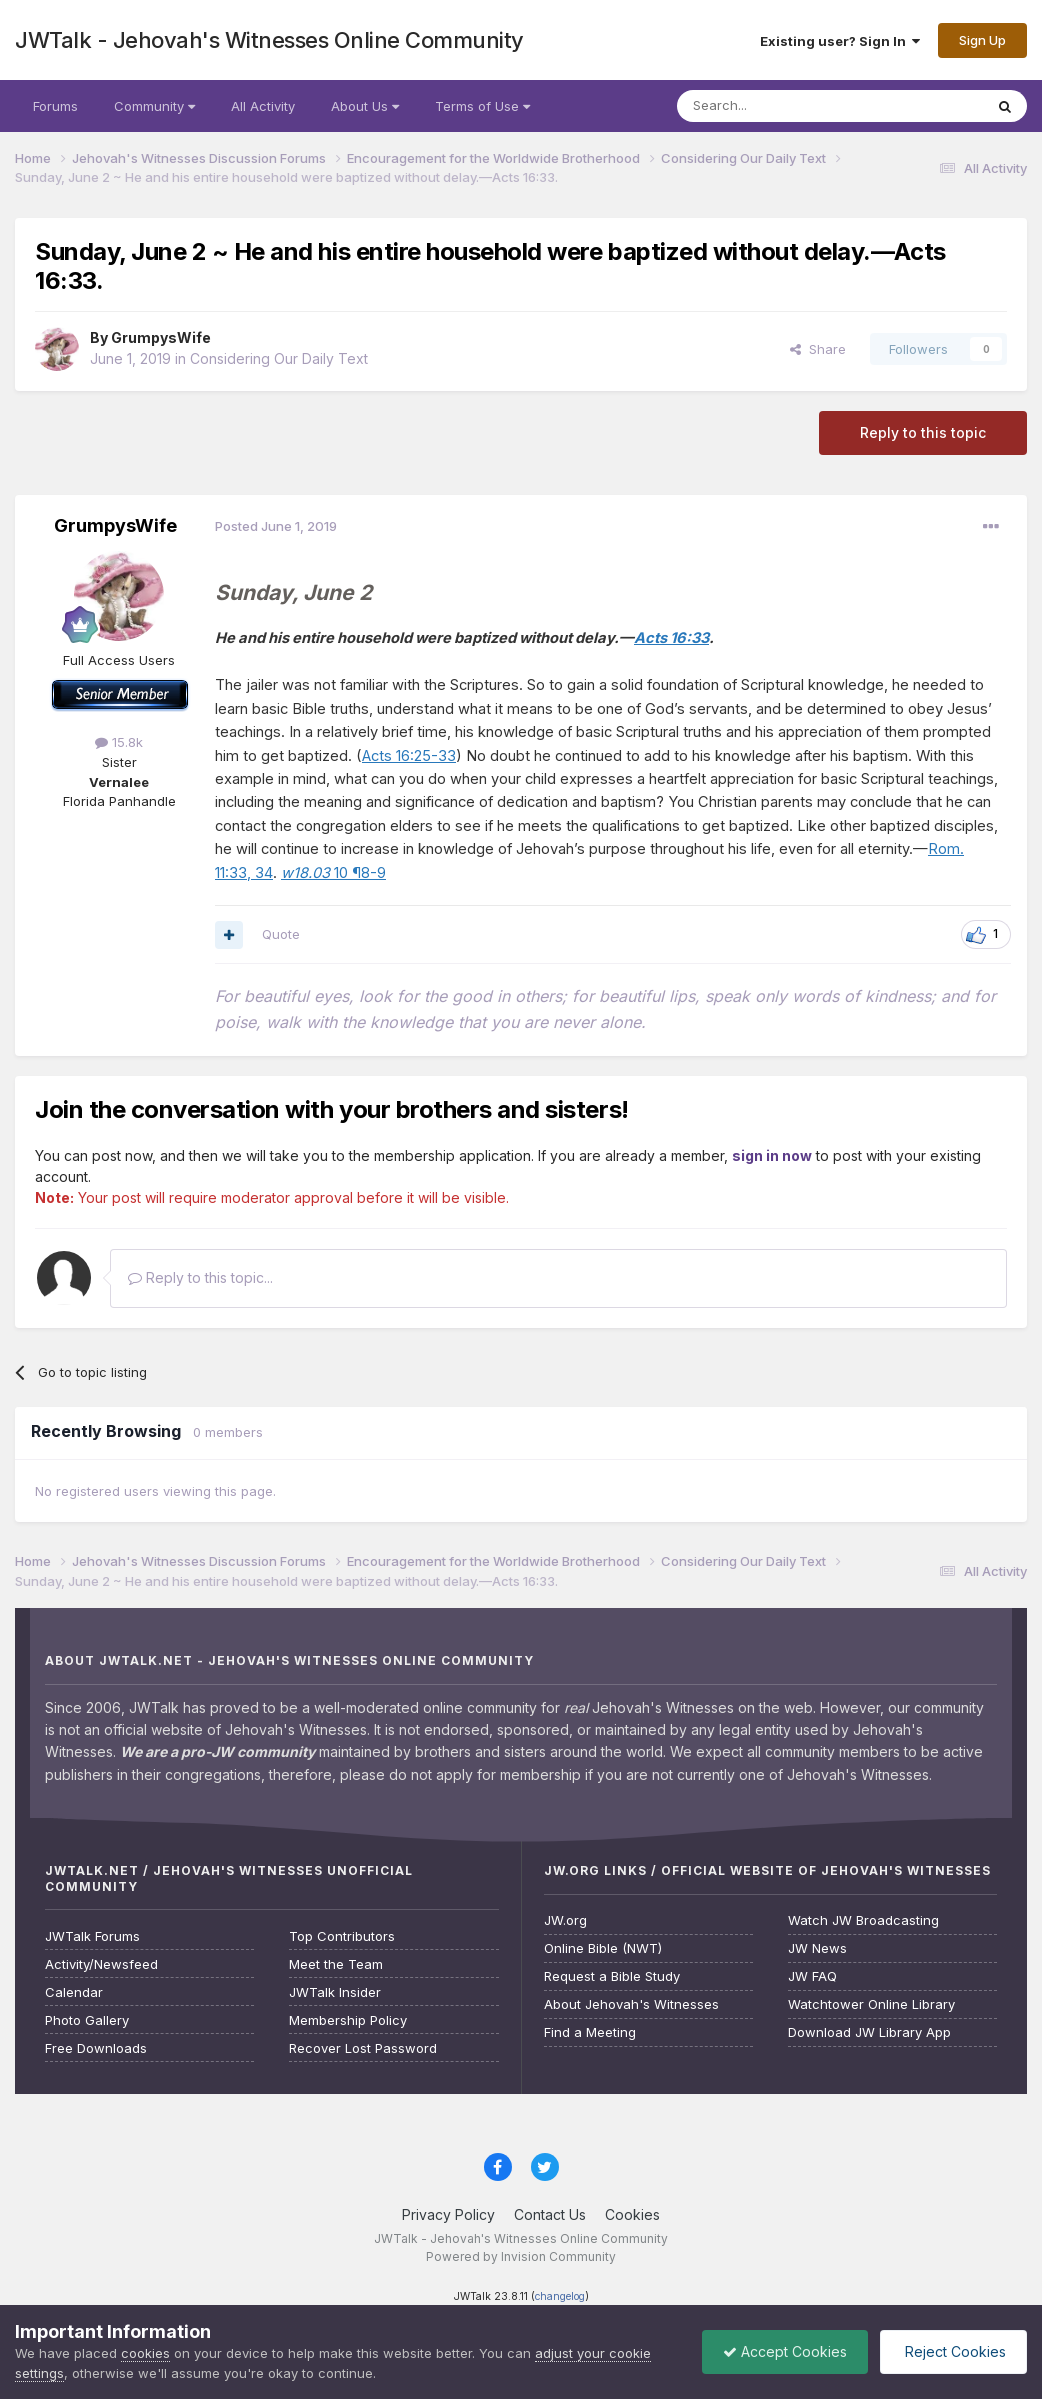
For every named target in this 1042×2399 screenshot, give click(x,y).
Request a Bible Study (612, 1976)
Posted (276, 526)
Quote (281, 934)
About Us (365, 106)
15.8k (119, 742)
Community (154, 106)
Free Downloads (96, 2048)
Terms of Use (482, 106)
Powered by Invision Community (521, 2256)
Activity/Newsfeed (101, 1964)
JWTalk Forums (92, 1936)
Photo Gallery (87, 2020)
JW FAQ (812, 1976)
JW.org (565, 1920)
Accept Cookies (785, 2351)
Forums (55, 106)
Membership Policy (348, 2020)
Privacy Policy (448, 2214)
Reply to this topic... (200, 1277)
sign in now (772, 1155)
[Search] (779, 106)
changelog (560, 2296)
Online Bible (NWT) (603, 1948)
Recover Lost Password (363, 2048)
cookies (145, 2353)
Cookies (632, 2214)
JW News (817, 1948)
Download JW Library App (869, 2032)
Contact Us (550, 2214)
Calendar (74, 1992)
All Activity (263, 106)
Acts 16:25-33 (409, 756)
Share (818, 349)
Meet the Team (336, 1964)
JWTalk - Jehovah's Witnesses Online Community (269, 40)
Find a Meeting (590, 2032)
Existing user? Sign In (840, 41)
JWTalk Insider (335, 1992)
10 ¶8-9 (333, 873)
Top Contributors (342, 1936)
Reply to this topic (923, 432)
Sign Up (982, 40)
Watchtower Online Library (871, 2004)
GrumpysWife (161, 337)
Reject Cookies (953, 2351)
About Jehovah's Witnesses (631, 2004)
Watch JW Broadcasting (863, 1920)
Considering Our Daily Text (279, 358)
